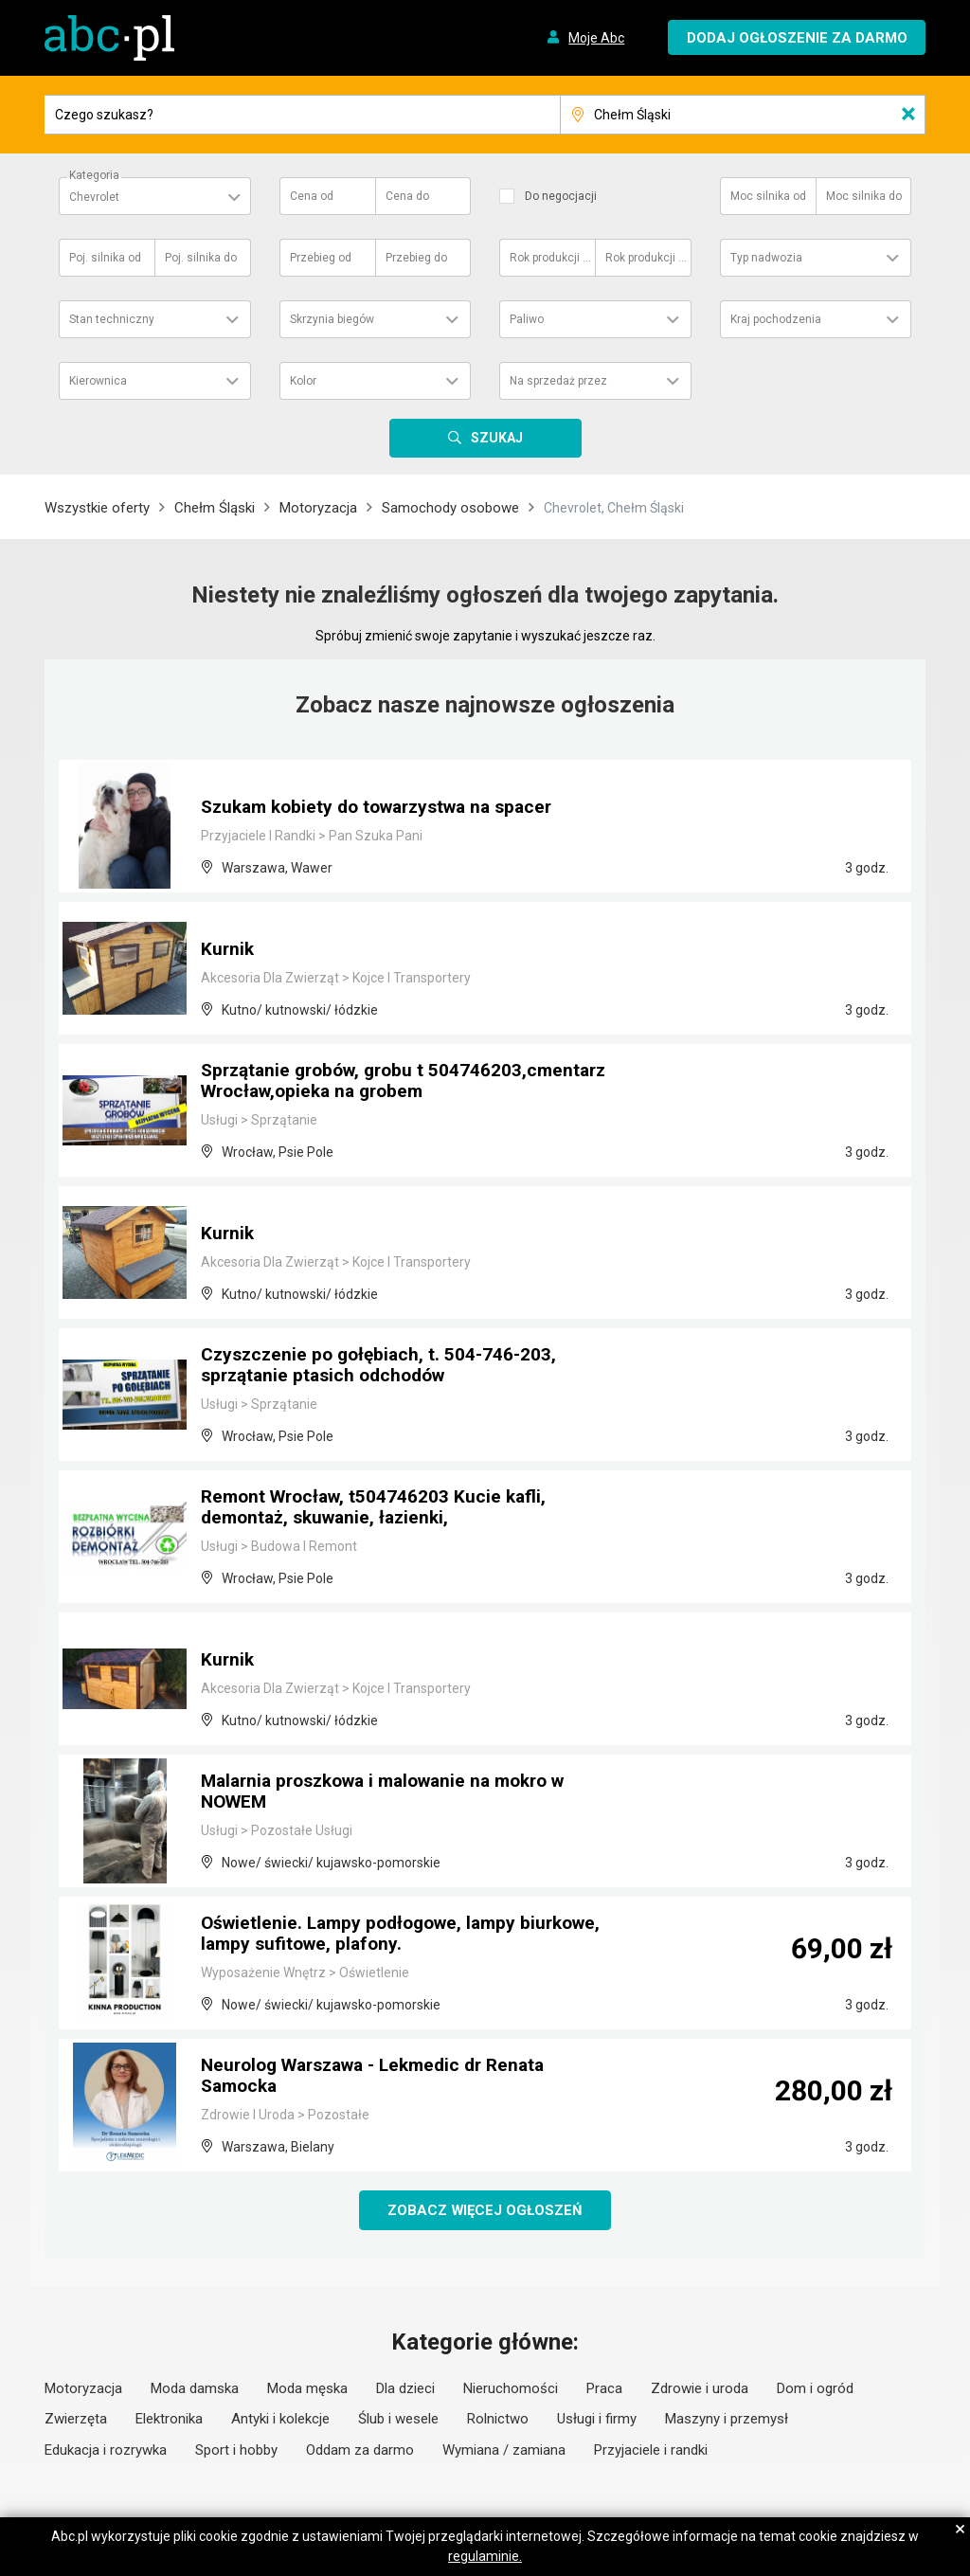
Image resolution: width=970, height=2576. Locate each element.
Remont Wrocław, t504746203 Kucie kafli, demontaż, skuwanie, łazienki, (379, 1509)
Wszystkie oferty (97, 507)
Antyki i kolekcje (280, 2419)
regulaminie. (485, 2556)
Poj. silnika (105, 257)
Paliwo (527, 319)
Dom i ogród (815, 2389)
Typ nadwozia (766, 257)
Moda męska (307, 2389)
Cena (311, 196)
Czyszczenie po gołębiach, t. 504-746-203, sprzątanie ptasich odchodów (384, 1367)
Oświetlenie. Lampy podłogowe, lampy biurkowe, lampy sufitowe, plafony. (410, 1935)
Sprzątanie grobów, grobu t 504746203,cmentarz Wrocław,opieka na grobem (375, 1073)
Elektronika (169, 2419)
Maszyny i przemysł (726, 2419)
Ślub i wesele (398, 2419)
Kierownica (98, 380)
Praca (604, 2389)
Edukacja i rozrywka (106, 2450)
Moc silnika (768, 196)
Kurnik (228, 950)
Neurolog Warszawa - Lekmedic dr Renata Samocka (384, 2078)
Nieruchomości (510, 2389)
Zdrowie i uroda (699, 2389)
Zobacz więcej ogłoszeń (485, 2210)
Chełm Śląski (214, 507)
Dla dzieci (405, 2389)
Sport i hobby (236, 2450)
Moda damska (195, 2389)
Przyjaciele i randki (651, 2450)
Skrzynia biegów (332, 319)
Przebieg (320, 257)
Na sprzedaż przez (558, 380)
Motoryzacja (318, 507)
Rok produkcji (551, 257)
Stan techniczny (111, 319)
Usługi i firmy (597, 2419)
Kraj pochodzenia (775, 319)
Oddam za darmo (360, 2450)
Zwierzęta (76, 2419)
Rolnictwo (498, 2419)
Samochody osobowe (450, 507)
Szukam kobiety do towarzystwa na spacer (387, 808)
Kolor (303, 380)
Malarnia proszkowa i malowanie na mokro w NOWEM (395, 1793)
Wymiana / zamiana (504, 2450)
